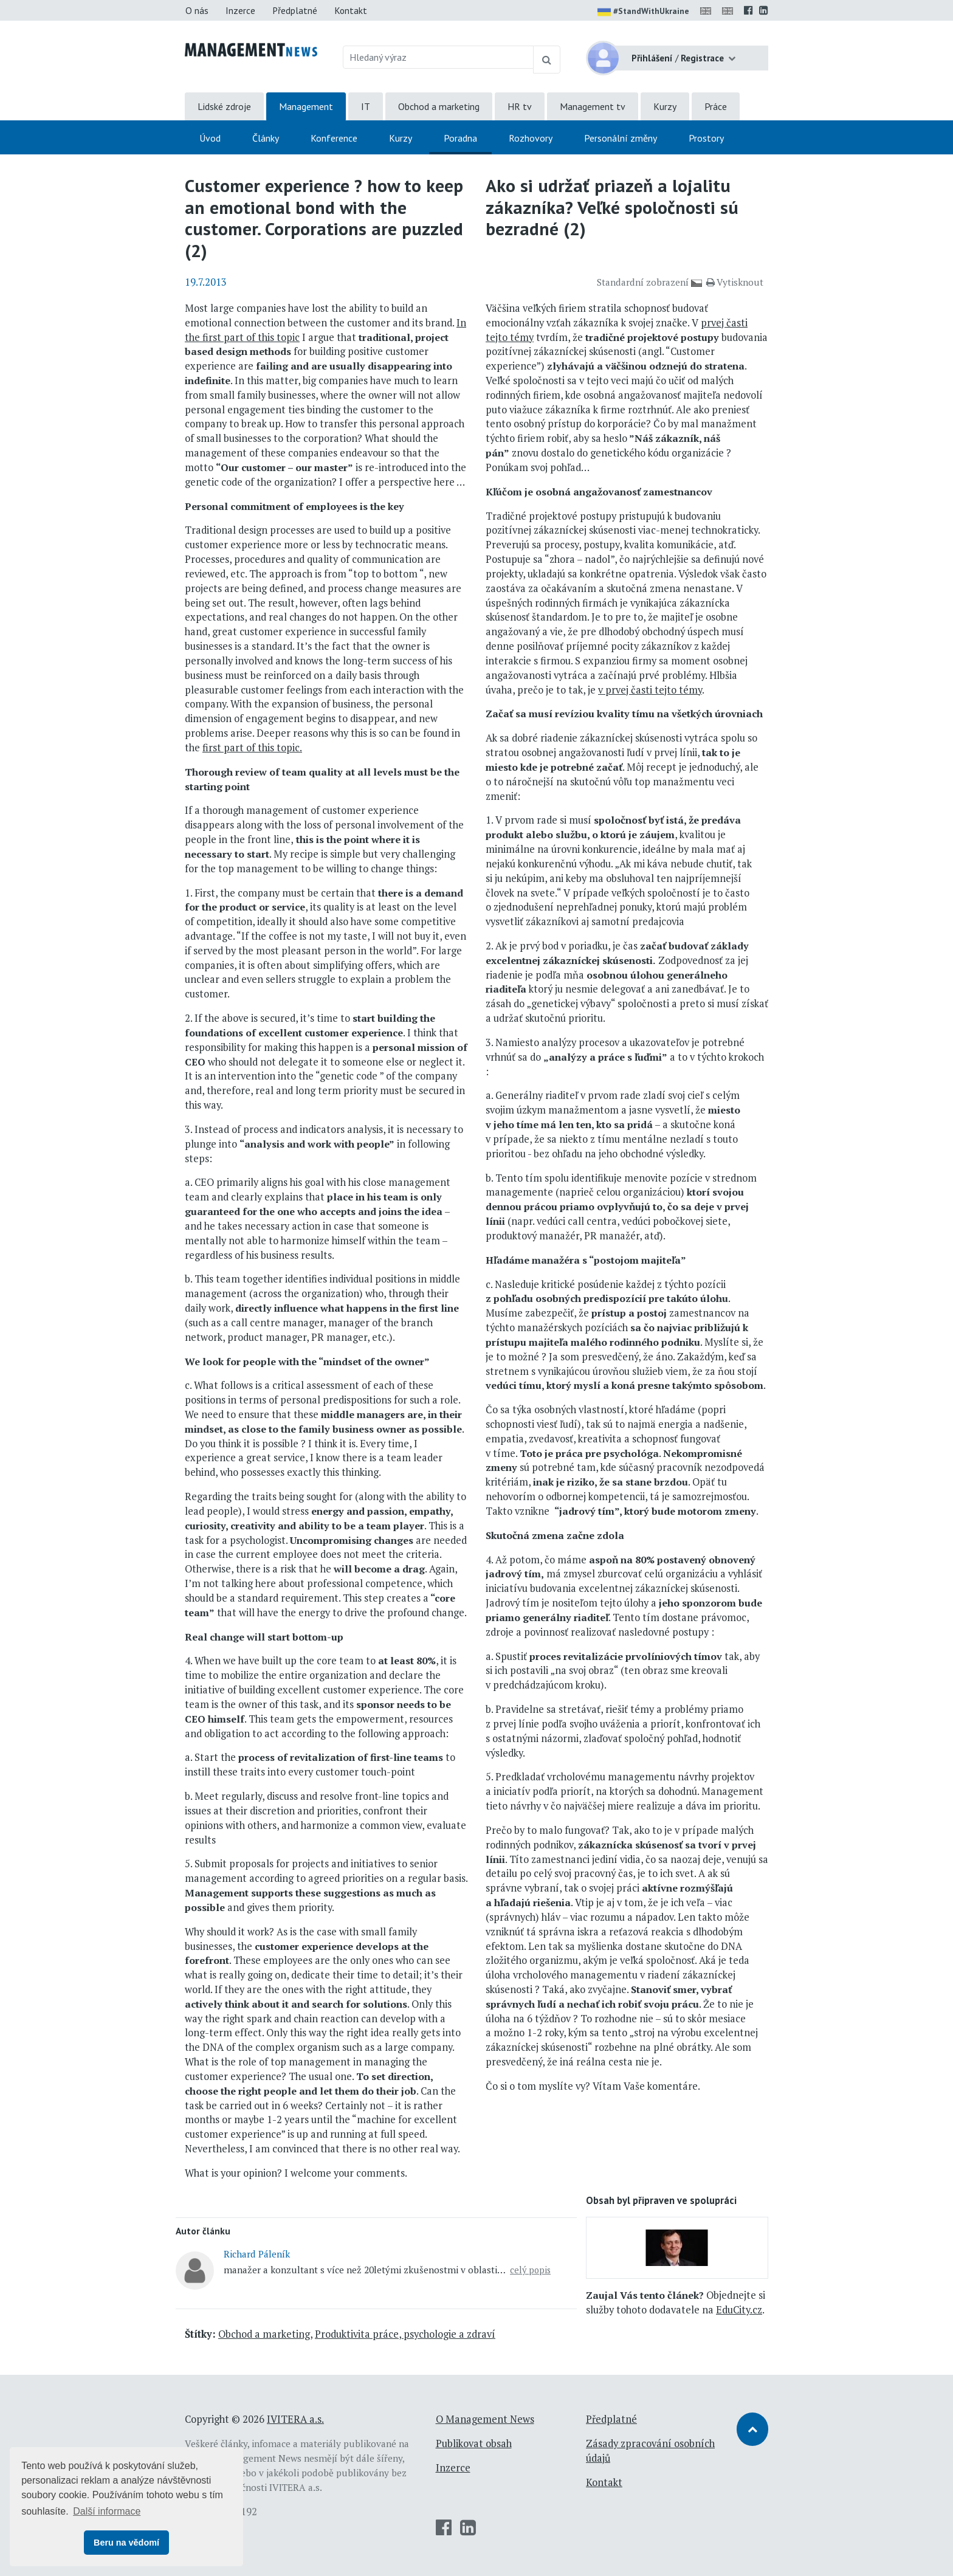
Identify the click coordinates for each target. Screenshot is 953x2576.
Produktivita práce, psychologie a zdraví (405, 2334)
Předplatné (294, 10)
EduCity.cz (739, 2309)
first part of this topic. (252, 747)
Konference (334, 138)
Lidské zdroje (224, 106)
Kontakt (350, 10)
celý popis (530, 2270)
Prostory (706, 138)
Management (306, 106)
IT (365, 106)
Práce (715, 106)
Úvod (210, 138)
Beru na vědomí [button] (126, 2542)
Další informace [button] (106, 2511)
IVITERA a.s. (295, 2419)
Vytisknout (734, 282)
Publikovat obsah (474, 2443)
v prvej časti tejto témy (650, 690)
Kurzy (664, 106)
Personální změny (620, 138)
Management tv (592, 106)
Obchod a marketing (439, 106)
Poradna (460, 138)
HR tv (519, 106)
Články (265, 138)
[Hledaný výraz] (438, 57)
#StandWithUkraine (643, 12)
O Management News (485, 2419)
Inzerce (240, 10)
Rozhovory (530, 138)
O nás (196, 10)
